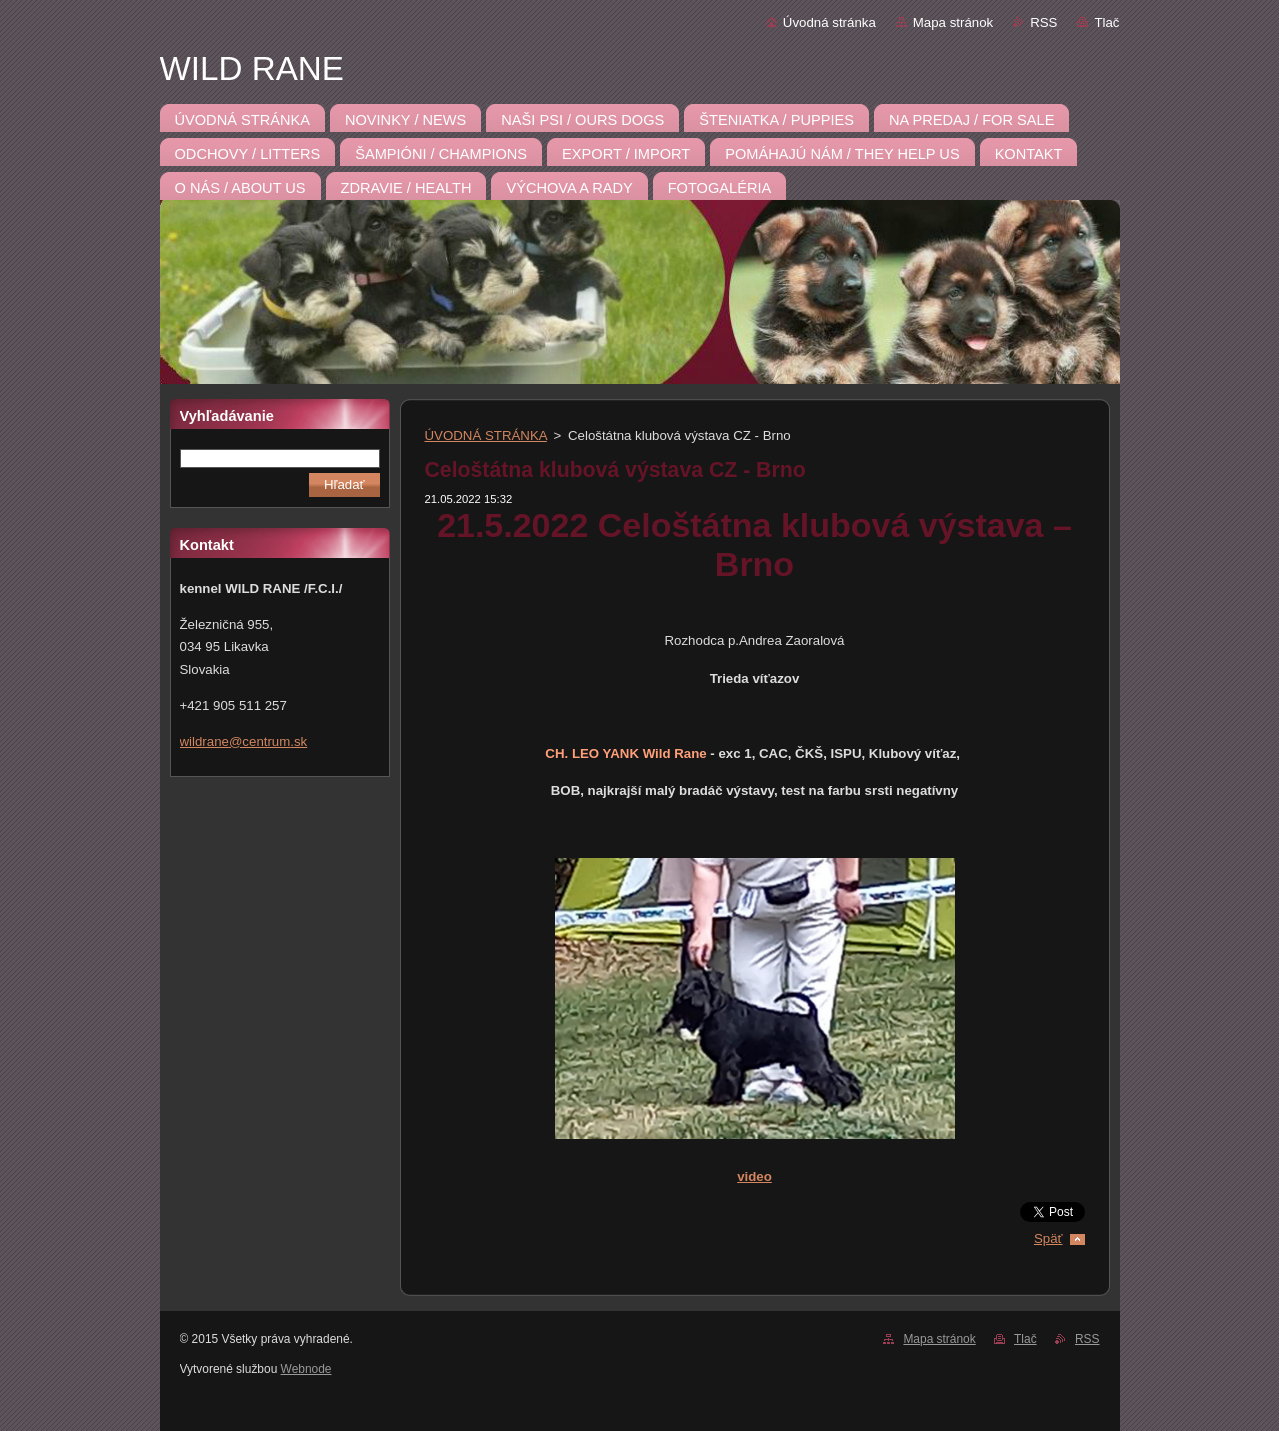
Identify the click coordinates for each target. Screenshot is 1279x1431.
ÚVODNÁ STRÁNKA (486, 435)
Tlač (1106, 22)
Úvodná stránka (829, 22)
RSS (1043, 22)
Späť (1048, 1238)
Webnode (306, 1369)
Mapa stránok (953, 22)
